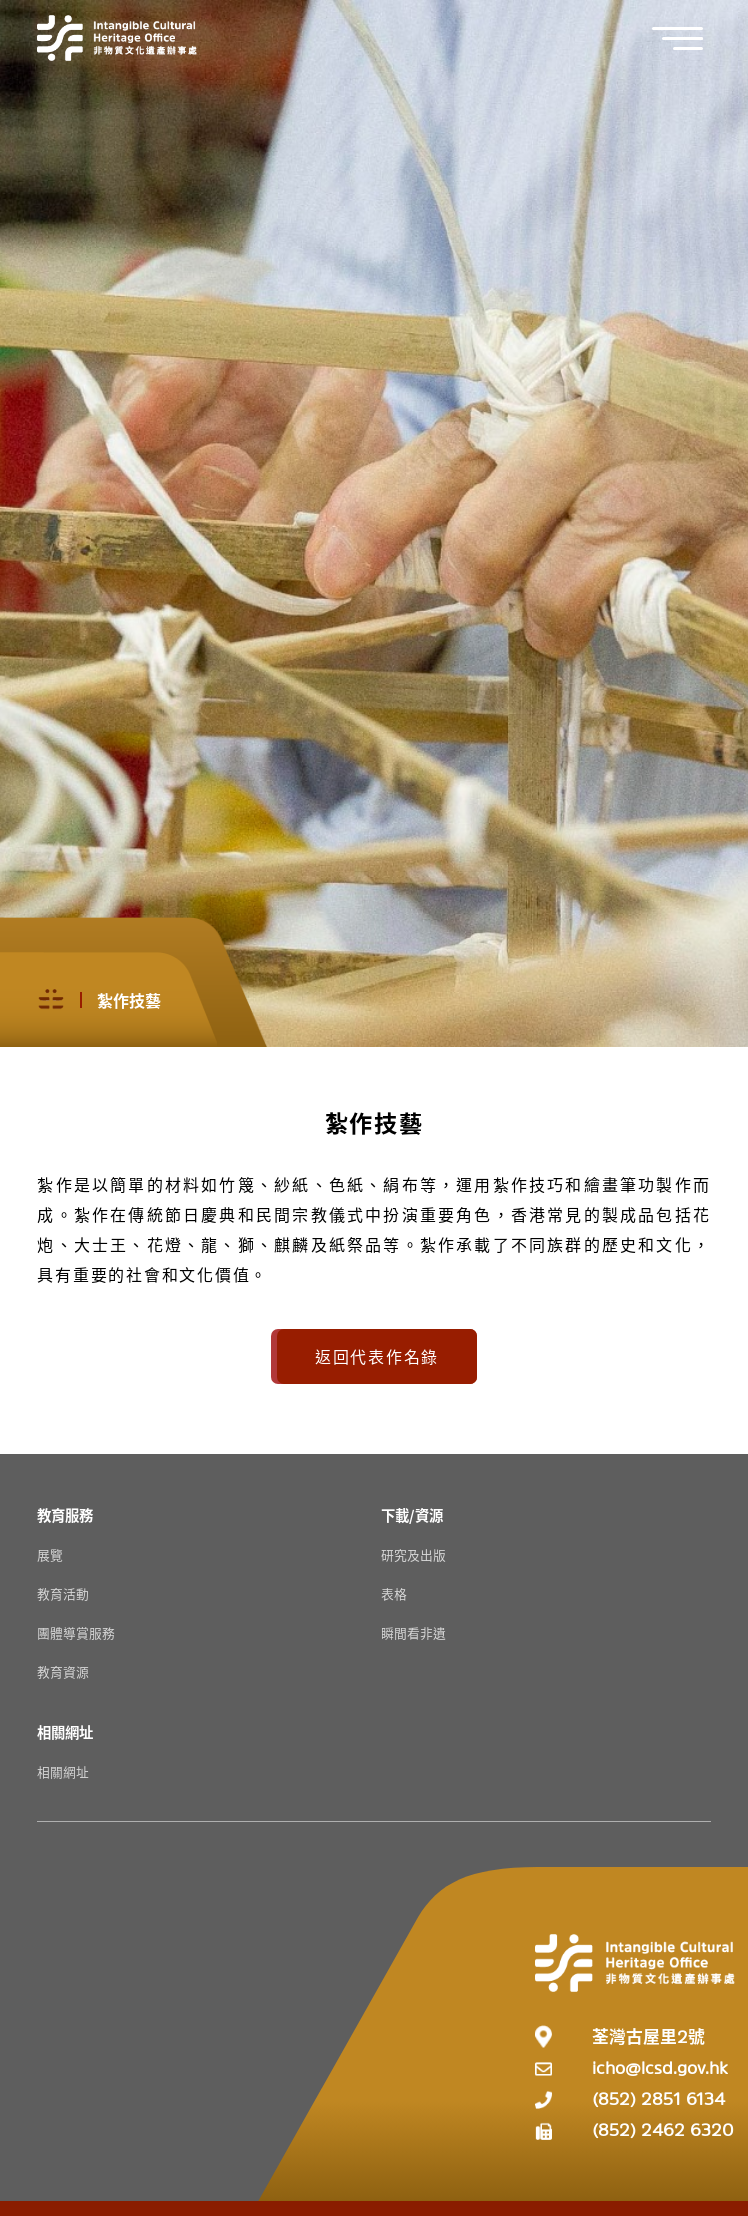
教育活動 (63, 1593)
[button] (688, 38)
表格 (394, 1593)
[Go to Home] (117, 38)
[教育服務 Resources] (65, 1514)
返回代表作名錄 (377, 1356)
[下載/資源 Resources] (412, 1514)
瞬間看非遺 (413, 1632)
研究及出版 (413, 1554)
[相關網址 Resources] (65, 1731)
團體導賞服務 (76, 1632)
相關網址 (63, 1771)
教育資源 (63, 1671)
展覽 (50, 1554)
